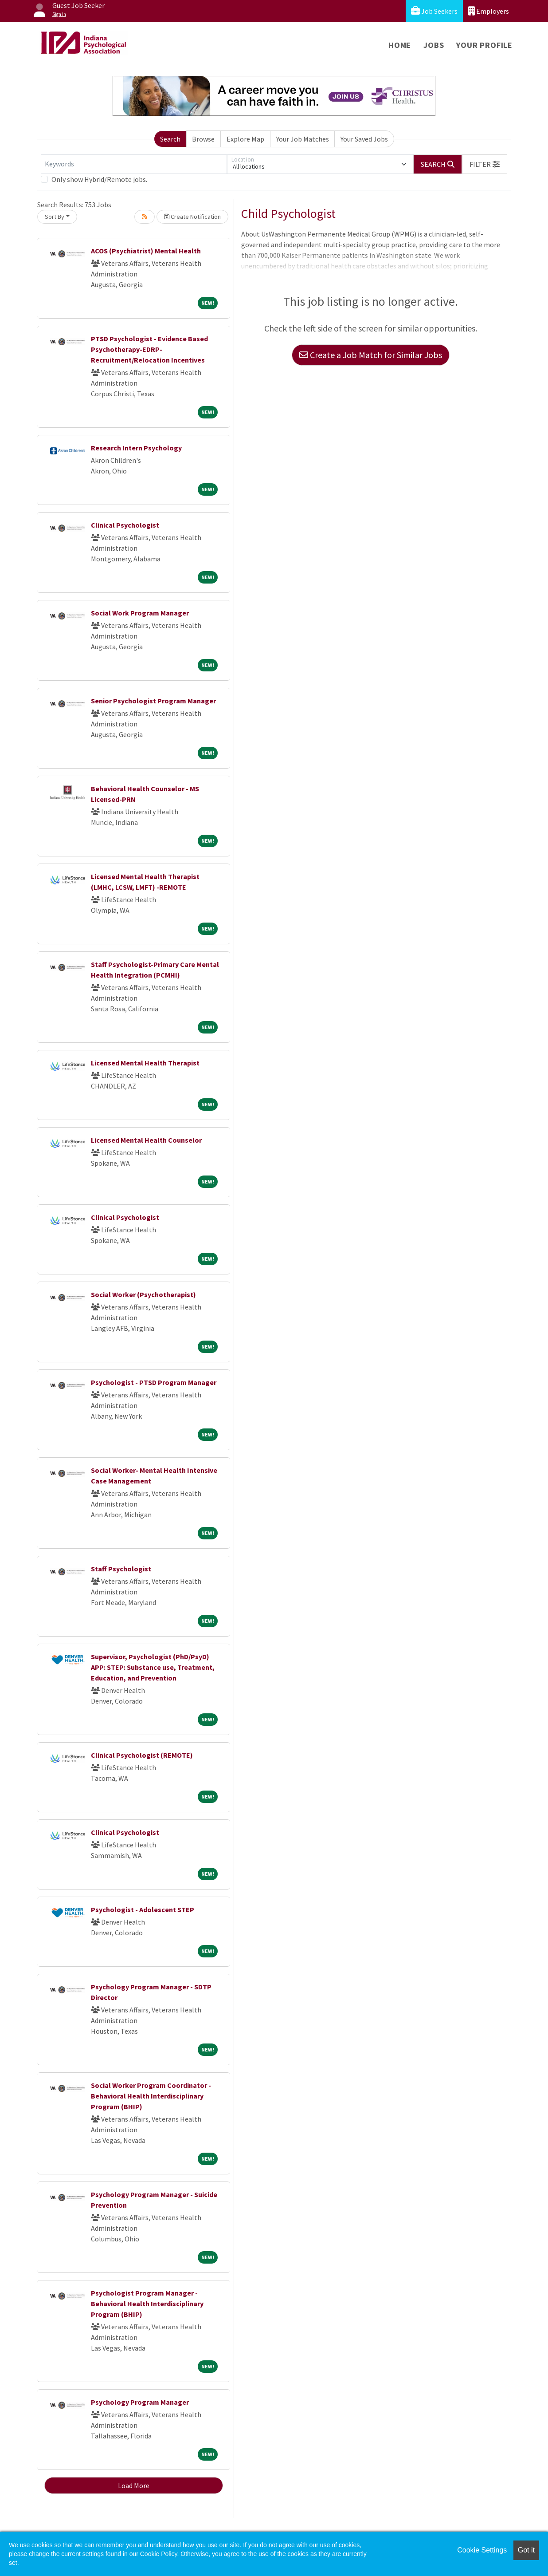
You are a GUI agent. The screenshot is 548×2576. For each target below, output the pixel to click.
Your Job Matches (302, 138)
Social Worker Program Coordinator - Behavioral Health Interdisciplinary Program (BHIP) (151, 2096)
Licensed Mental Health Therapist (145, 1062)
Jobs (433, 45)
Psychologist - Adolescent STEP (142, 1909)
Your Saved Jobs (364, 138)
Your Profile (484, 45)
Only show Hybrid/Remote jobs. (99, 179)
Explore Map (245, 138)
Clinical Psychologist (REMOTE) (142, 1755)
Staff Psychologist (121, 1568)
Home (399, 45)
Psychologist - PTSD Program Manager (153, 1382)
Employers (488, 10)
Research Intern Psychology (136, 447)
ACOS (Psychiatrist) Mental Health (146, 250)
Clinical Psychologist (125, 525)
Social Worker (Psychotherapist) (143, 1294)
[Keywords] (134, 164)
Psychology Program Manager (140, 2402)
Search (170, 138)
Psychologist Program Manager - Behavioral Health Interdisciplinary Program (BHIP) (147, 2303)
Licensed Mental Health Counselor (146, 1140)
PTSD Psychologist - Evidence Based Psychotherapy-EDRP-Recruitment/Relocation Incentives (149, 349)
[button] (484, 164)
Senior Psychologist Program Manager (153, 700)
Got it (526, 2550)
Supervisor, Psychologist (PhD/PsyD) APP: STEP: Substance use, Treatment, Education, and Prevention (153, 1667)
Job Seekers (434, 10)
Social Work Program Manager (140, 612)
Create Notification (192, 217)
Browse (203, 138)
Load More (133, 2485)
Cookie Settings (482, 2550)
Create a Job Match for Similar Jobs (370, 354)
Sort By (54, 217)
